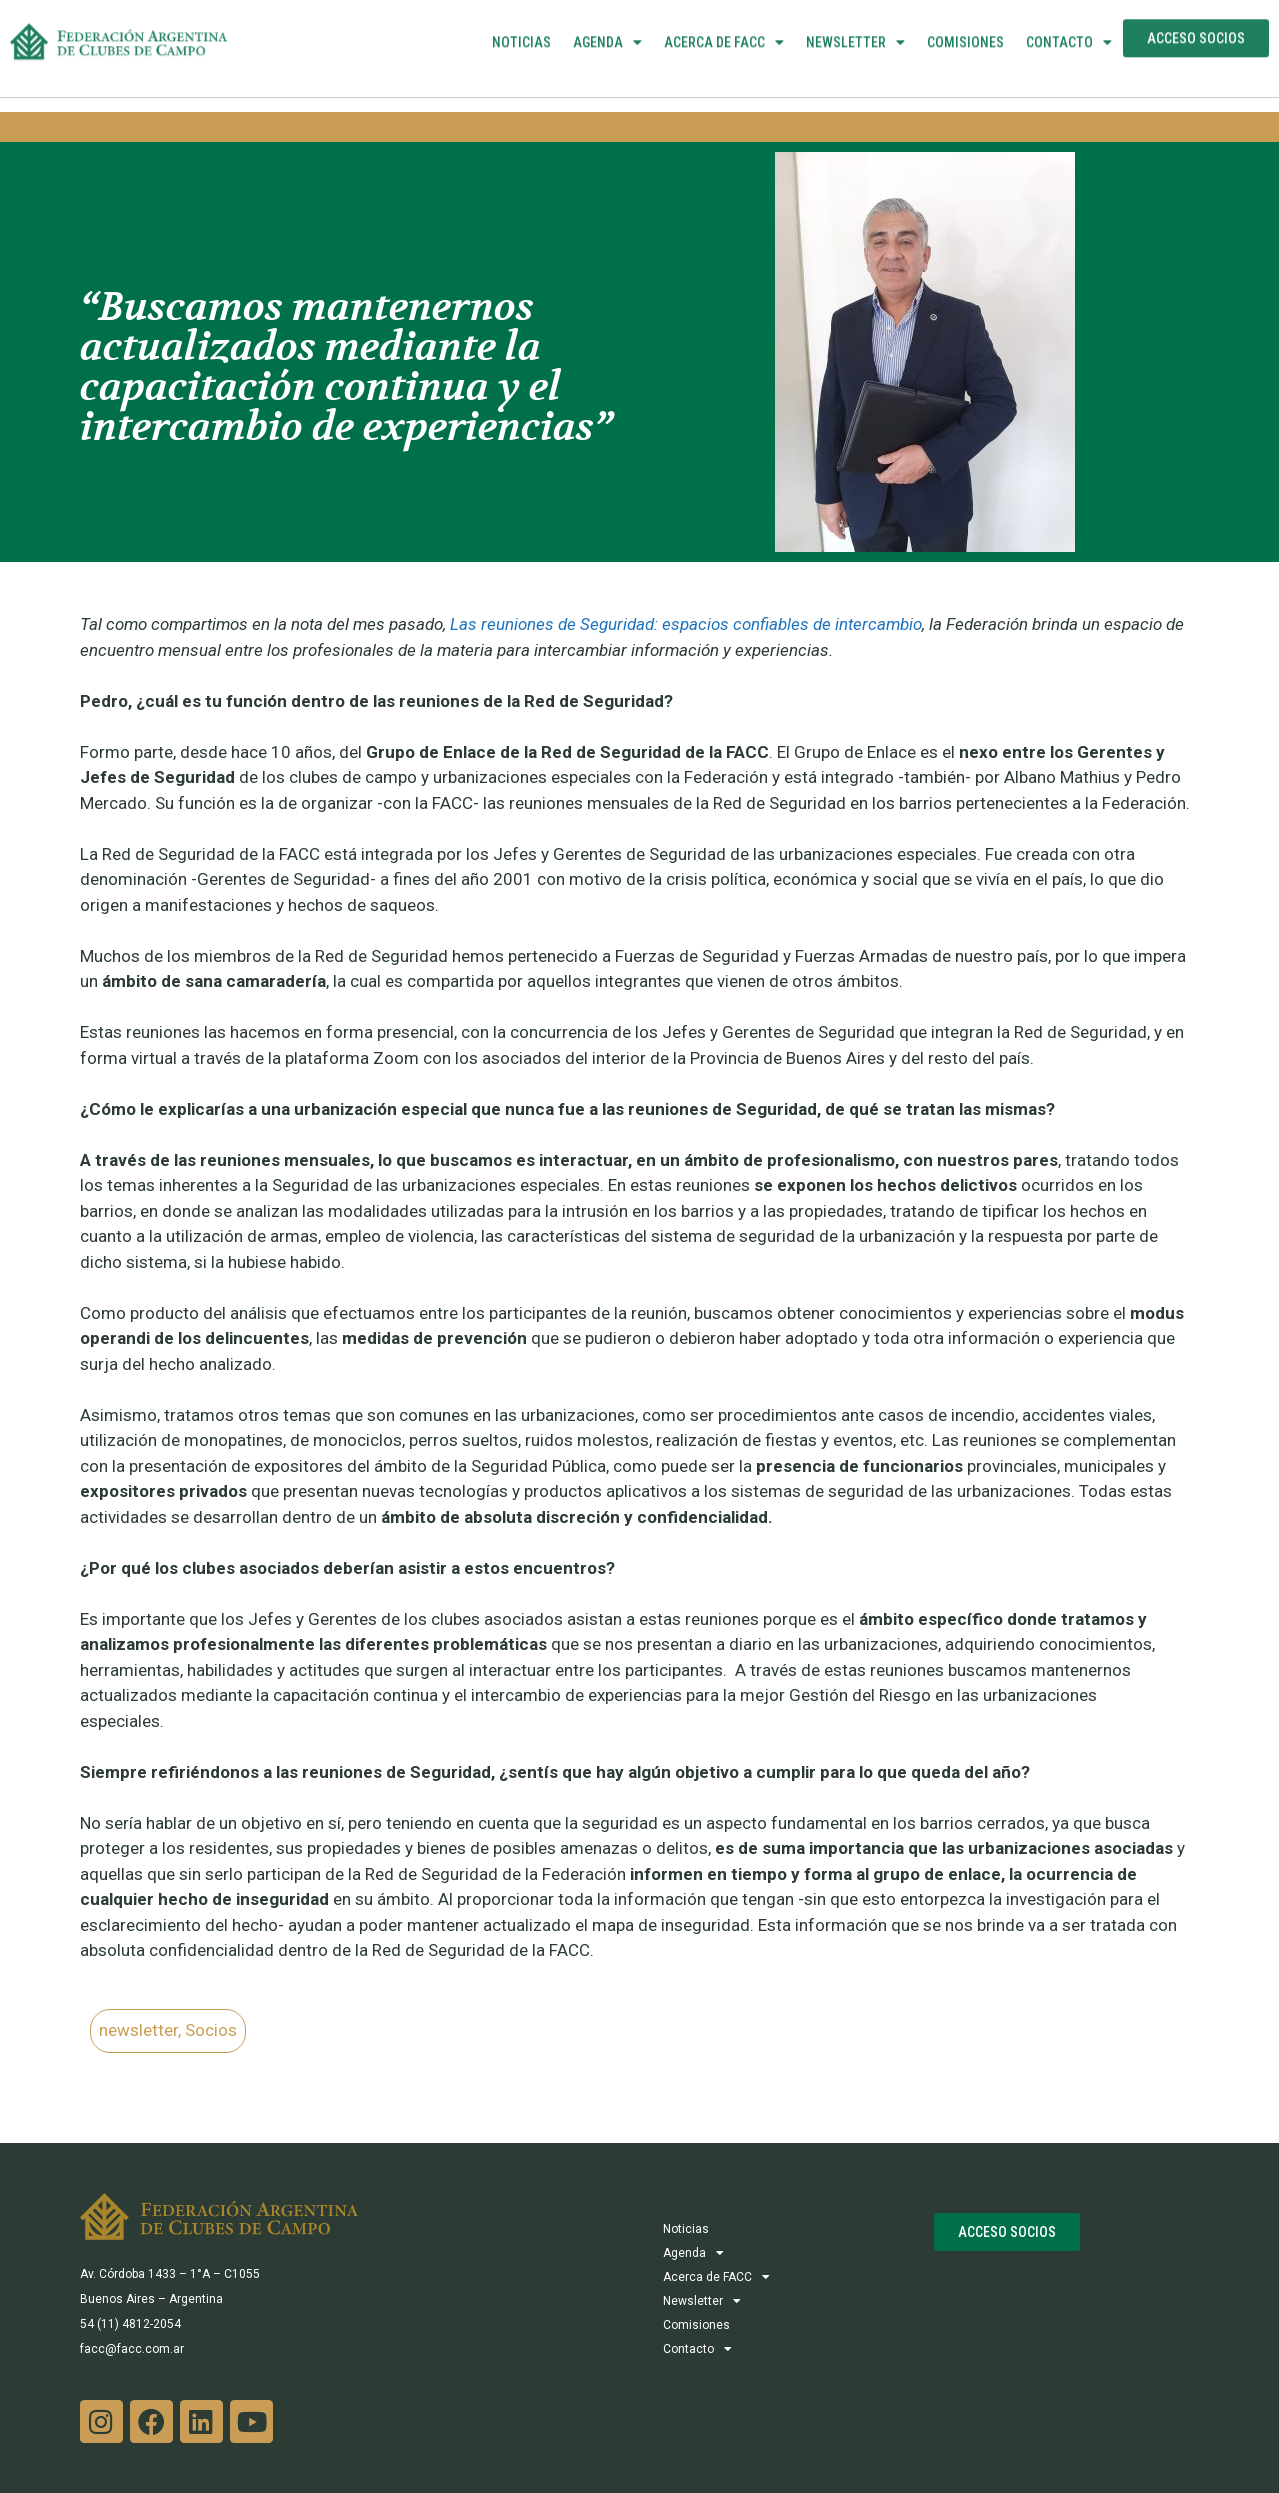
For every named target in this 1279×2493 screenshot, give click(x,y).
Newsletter (855, 24)
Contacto (1069, 24)
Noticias (521, 24)
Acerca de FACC (724, 24)
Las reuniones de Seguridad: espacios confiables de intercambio (686, 624)
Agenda (607, 24)
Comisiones (965, 24)
